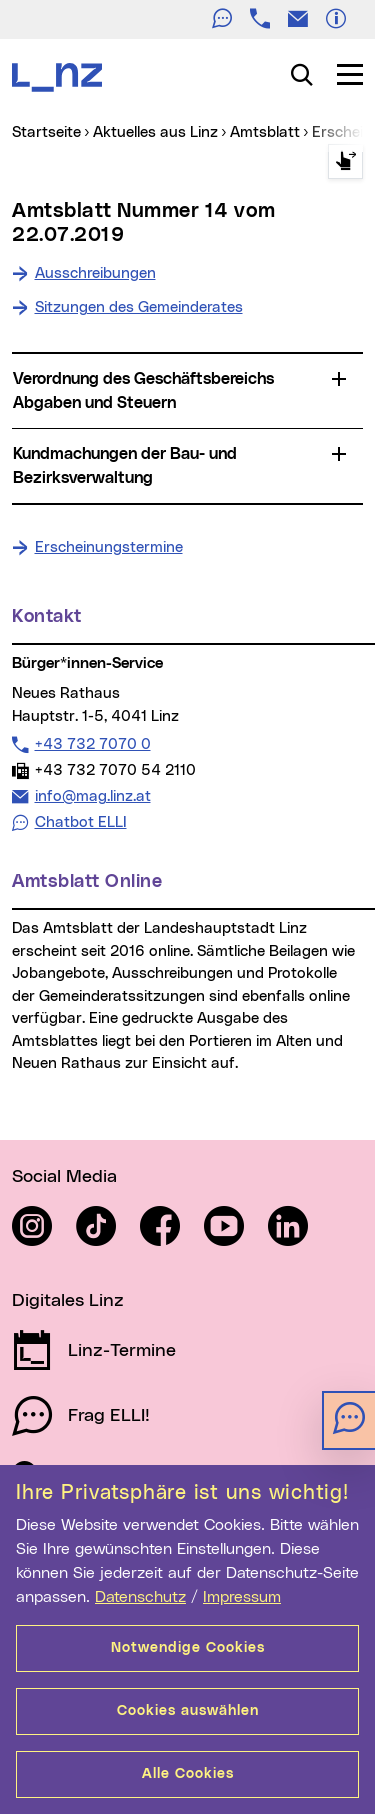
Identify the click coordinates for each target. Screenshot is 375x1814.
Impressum (242, 1597)
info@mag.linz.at (92, 796)
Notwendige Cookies (188, 1648)
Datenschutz (140, 1597)
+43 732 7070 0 (92, 744)
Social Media (64, 1177)
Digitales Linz (68, 1301)
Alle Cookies (188, 1774)
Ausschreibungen (95, 273)
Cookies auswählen (188, 1711)
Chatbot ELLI (81, 822)
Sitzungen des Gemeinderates (139, 307)
